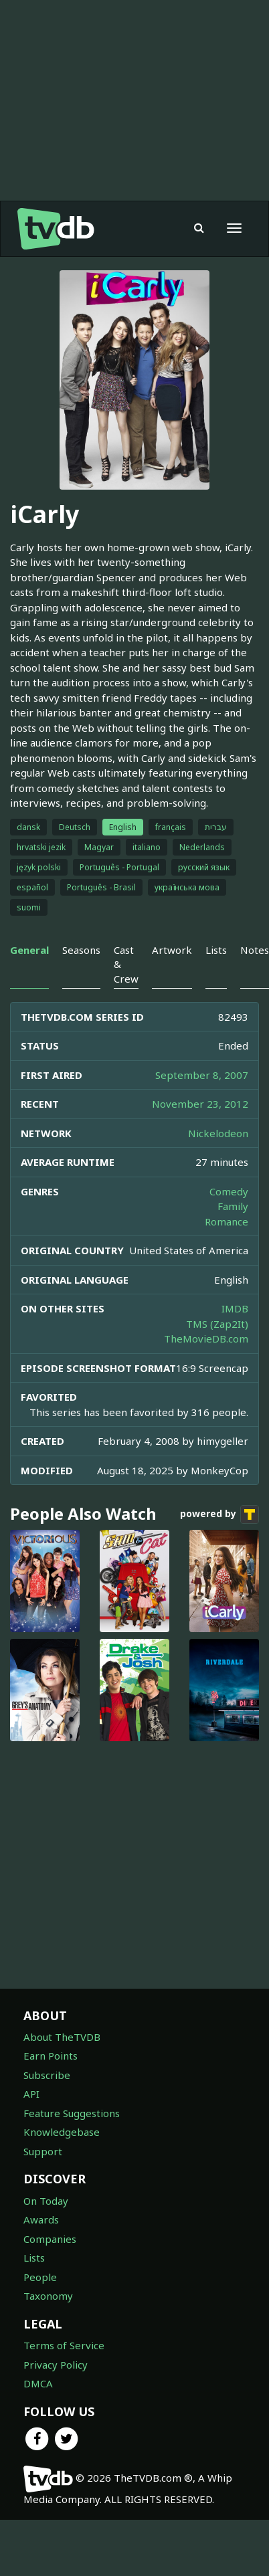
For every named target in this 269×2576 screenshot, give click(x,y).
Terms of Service (63, 2345)
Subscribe (46, 2075)
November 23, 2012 (200, 1103)
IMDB (234, 1308)
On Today (45, 2200)
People (40, 2277)
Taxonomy (48, 2295)
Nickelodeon (218, 1133)
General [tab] (29, 950)
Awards (41, 2219)
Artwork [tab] (172, 950)
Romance (226, 1221)
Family (232, 1206)
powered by (219, 1514)
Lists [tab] (216, 950)
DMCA (38, 2383)
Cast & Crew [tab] (126, 964)
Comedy (228, 1191)
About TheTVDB (61, 2037)
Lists (34, 2257)
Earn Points (50, 2055)
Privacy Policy (55, 2364)
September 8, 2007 (201, 1075)
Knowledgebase (61, 2132)
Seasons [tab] (81, 950)
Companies (49, 2239)
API (31, 2093)
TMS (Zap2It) (217, 1323)
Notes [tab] (254, 950)
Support (42, 2151)
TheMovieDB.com (206, 1338)
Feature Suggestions (71, 2113)
